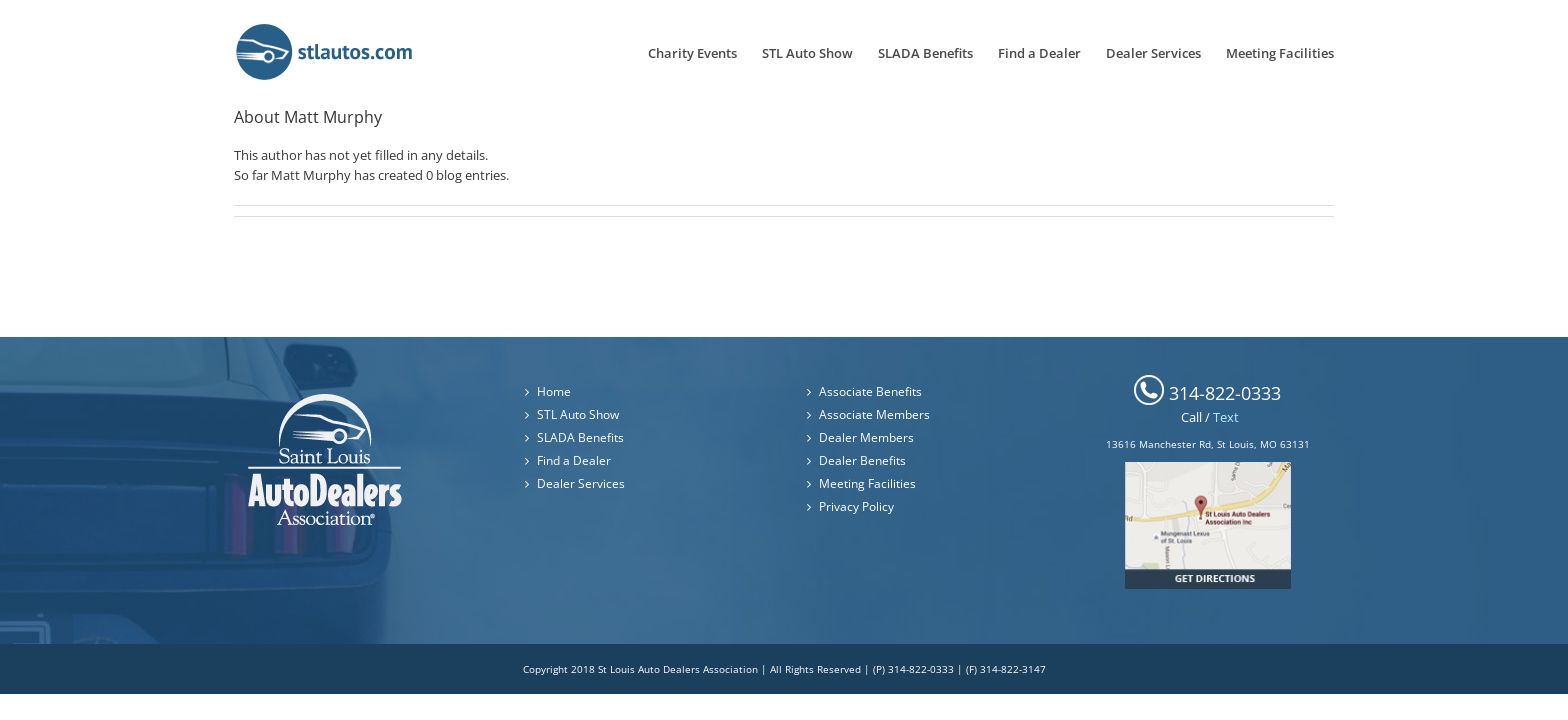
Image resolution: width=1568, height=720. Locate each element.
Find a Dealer (574, 460)
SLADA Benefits (580, 437)
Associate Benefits (870, 391)
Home (554, 391)
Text (1226, 417)
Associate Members (874, 414)
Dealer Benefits (862, 460)
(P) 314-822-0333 (913, 669)
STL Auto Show (578, 414)
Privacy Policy (856, 506)
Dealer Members (866, 437)
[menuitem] (660, 51)
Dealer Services (581, 483)
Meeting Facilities (867, 483)
